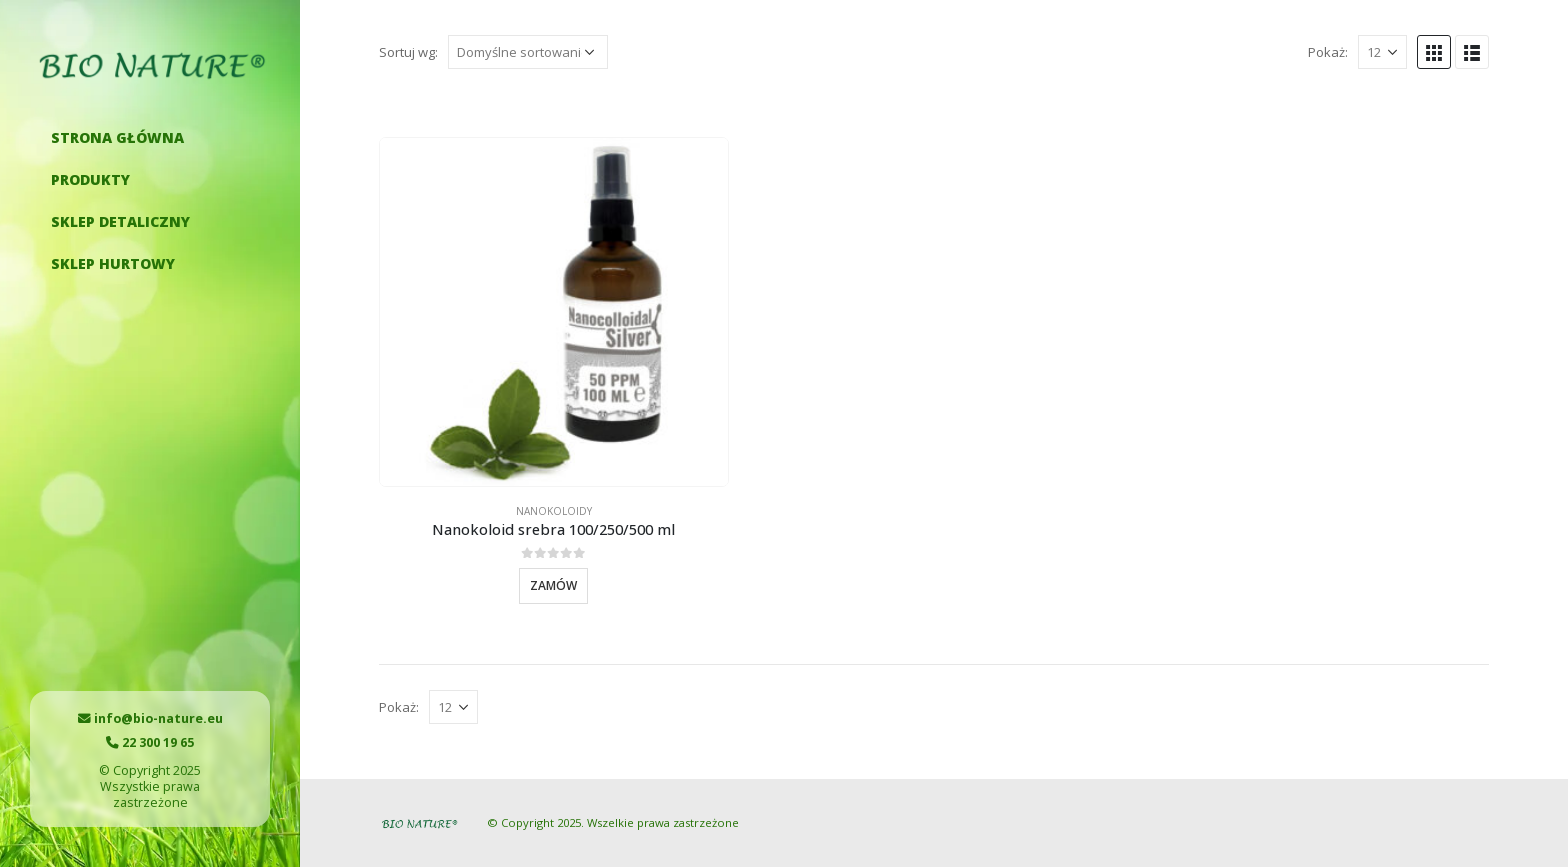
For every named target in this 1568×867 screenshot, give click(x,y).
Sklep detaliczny (120, 221)
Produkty (90, 179)
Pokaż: (1328, 52)
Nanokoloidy (554, 511)
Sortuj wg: (408, 52)
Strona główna (117, 137)
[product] (554, 312)
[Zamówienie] (528, 52)
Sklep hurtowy (113, 263)
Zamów (553, 585)
